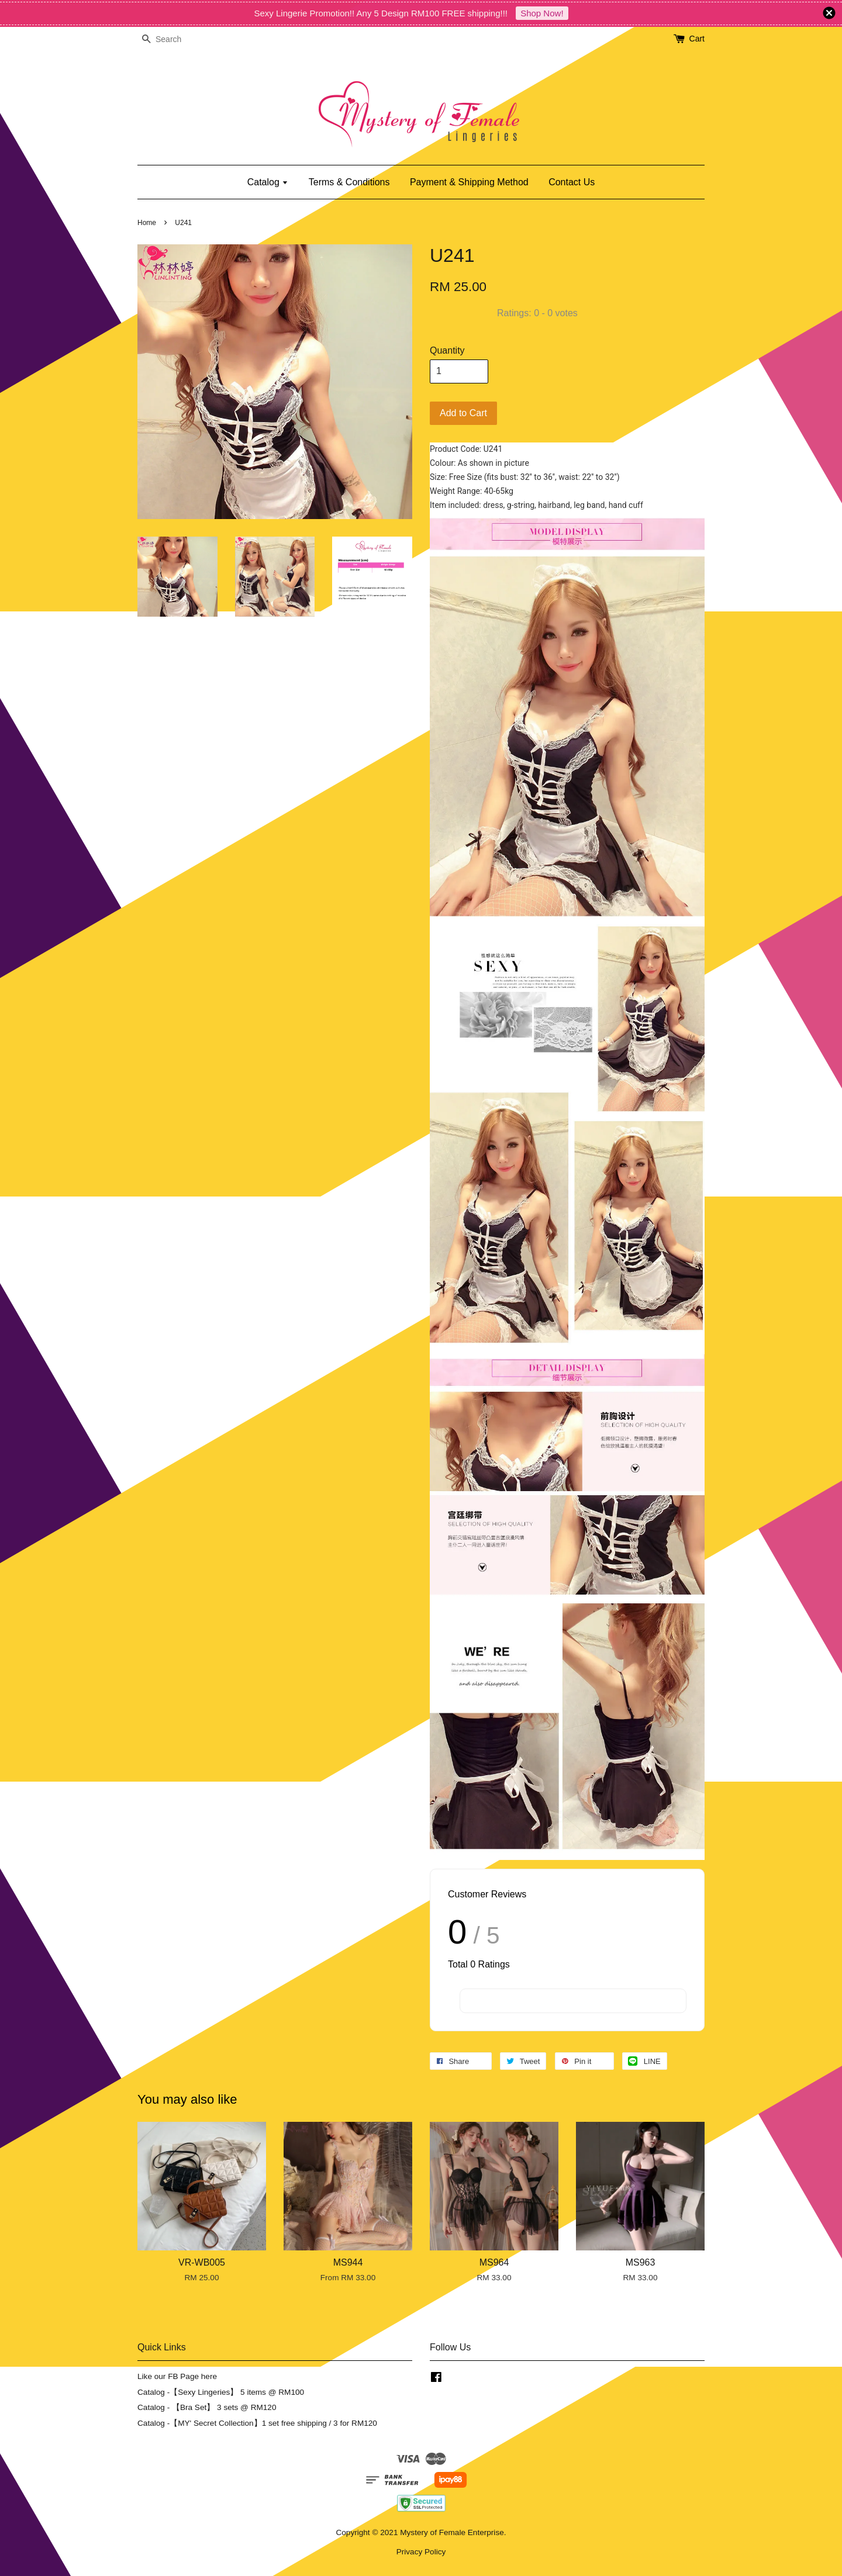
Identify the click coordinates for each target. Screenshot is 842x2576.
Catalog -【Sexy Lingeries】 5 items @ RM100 (220, 2392)
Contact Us (571, 182)
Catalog (268, 182)
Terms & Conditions (349, 182)
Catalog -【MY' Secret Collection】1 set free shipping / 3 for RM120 (257, 2423)
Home (146, 223)
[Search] (172, 39)
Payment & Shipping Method (469, 182)
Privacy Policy (421, 2551)
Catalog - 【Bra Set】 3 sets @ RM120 (207, 2407)
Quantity (447, 350)
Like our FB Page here (177, 2376)
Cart (697, 38)
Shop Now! (541, 13)
